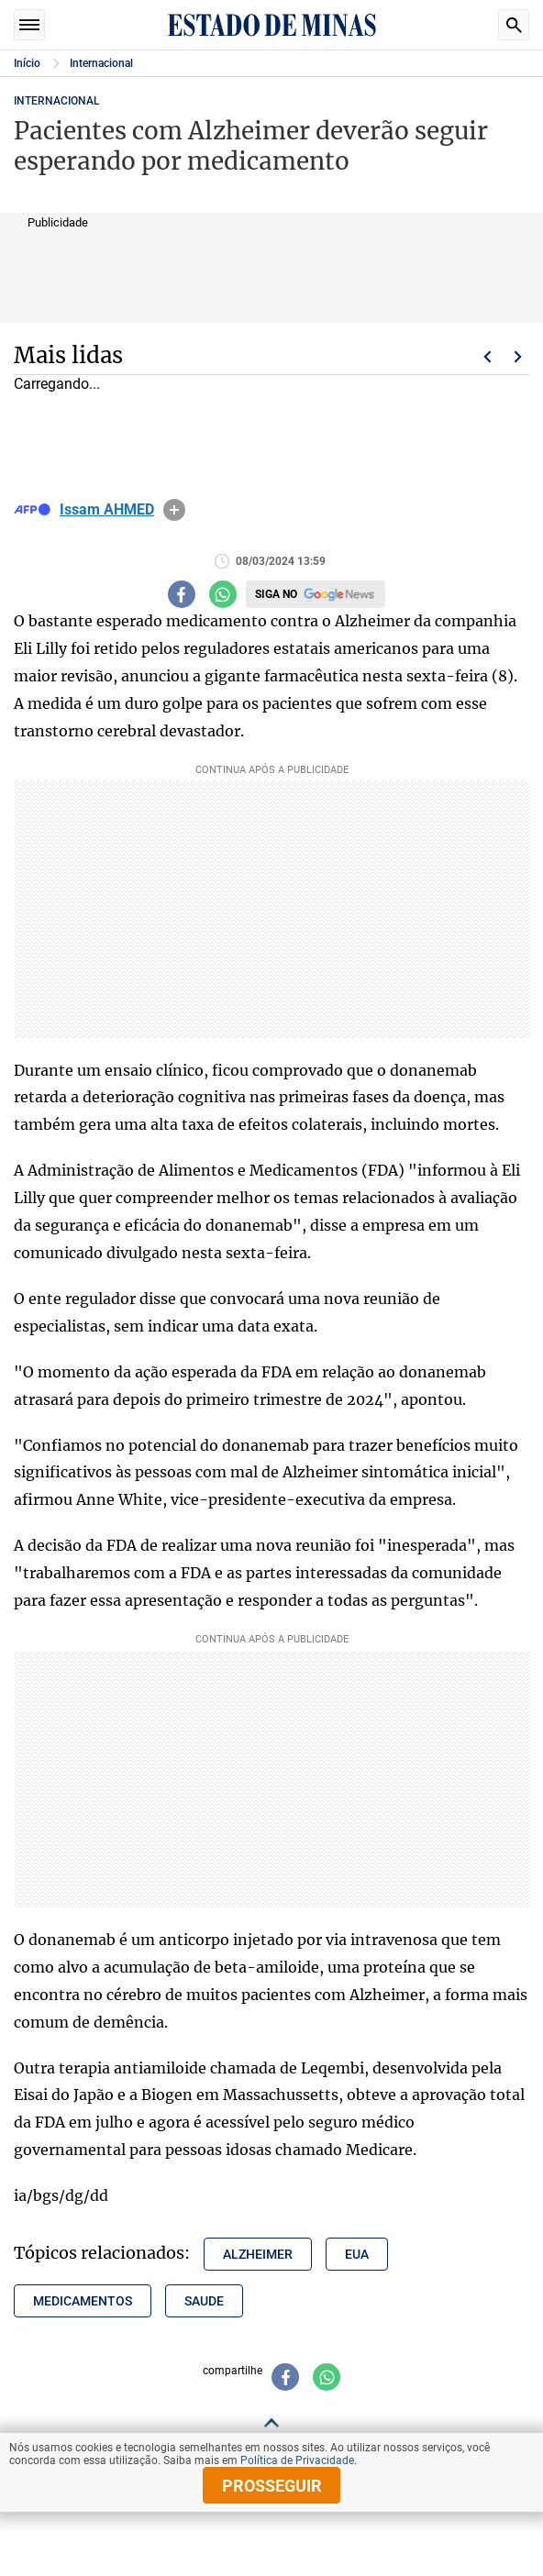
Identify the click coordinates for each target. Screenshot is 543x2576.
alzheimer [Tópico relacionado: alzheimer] (258, 2254)
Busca (513, 24)
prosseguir (272, 2485)
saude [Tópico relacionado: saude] (204, 2301)
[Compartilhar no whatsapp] (223, 594)
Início (27, 63)
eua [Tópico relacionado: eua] (357, 2254)
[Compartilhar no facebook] (181, 594)
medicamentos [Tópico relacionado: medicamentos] (82, 2301)
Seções (29, 25)
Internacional (101, 63)
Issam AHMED (107, 510)
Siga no (276, 594)
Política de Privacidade (297, 2460)
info (174, 510)
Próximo (518, 357)
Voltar (487, 357)
